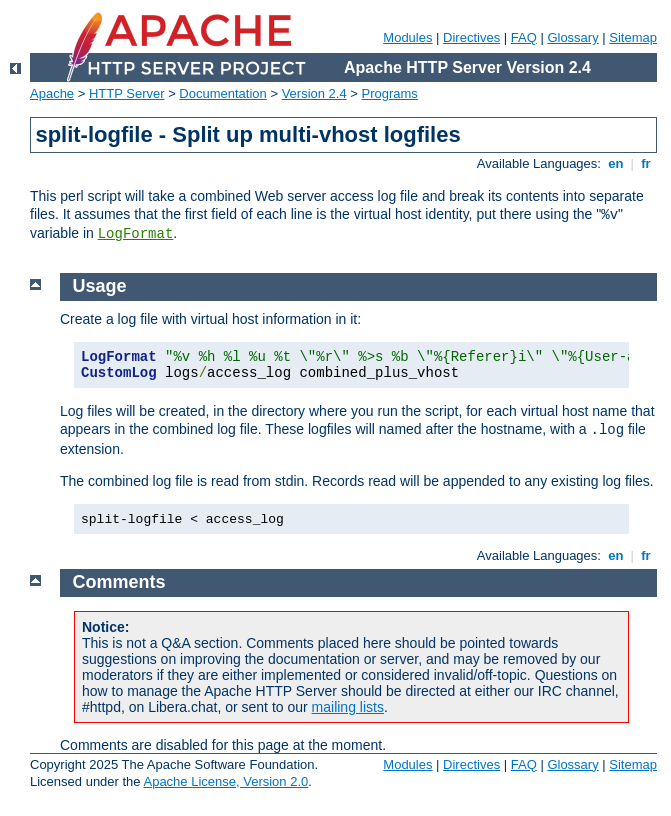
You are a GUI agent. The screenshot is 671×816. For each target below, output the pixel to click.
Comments (119, 582)
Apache (52, 93)
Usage (100, 286)
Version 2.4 (314, 93)
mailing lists (348, 707)
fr (646, 163)
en (616, 163)
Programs (390, 93)
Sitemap (633, 37)
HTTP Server (127, 93)
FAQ (524, 37)
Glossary (572, 37)
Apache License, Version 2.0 (225, 781)
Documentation (222, 93)
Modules (407, 37)
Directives (471, 37)
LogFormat (136, 234)
